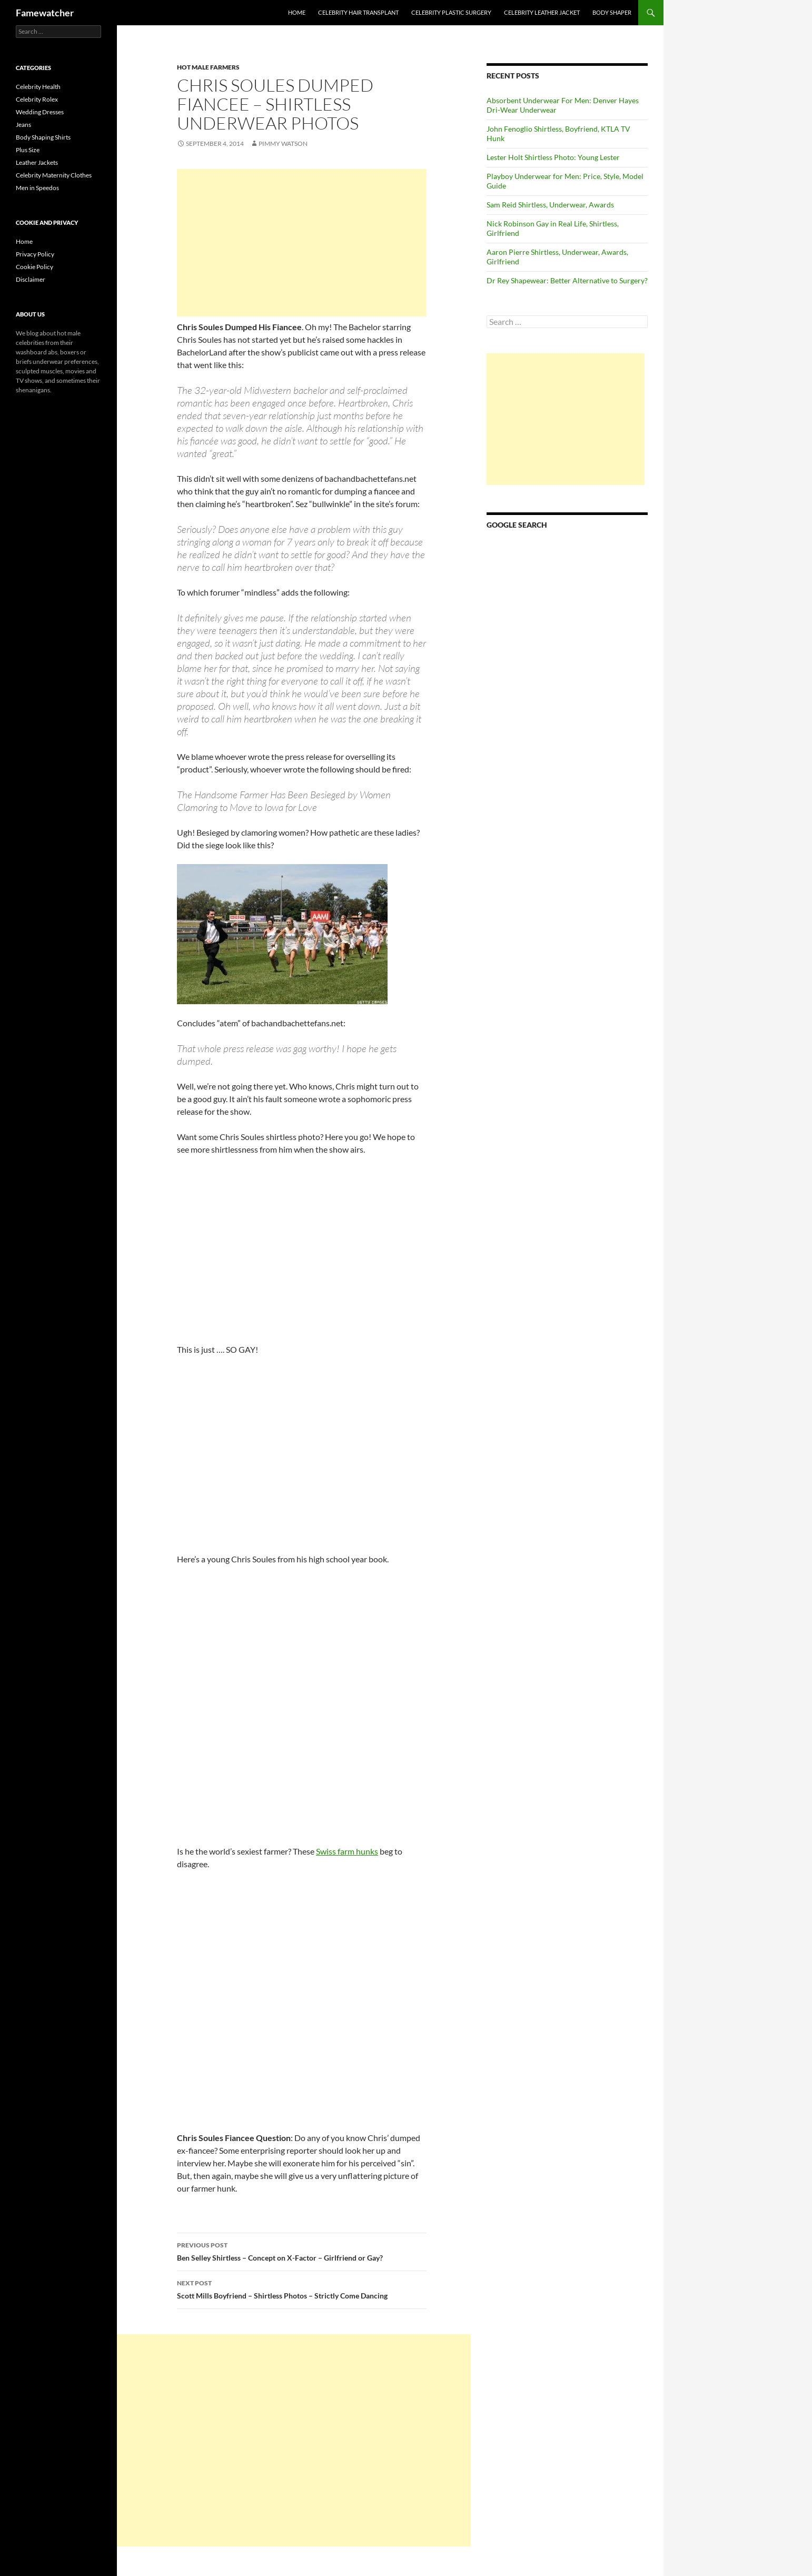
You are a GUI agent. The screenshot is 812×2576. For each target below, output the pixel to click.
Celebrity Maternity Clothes (54, 175)
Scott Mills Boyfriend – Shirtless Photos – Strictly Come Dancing (302, 2288)
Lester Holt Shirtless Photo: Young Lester (553, 157)
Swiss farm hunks (347, 1851)
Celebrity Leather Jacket (542, 12)
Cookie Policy (34, 267)
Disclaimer (30, 279)
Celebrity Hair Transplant (358, 12)
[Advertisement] (302, 242)
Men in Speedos (37, 188)
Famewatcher (45, 12)
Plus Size (27, 150)
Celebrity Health (38, 87)
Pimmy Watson (283, 143)
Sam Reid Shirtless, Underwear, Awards (550, 204)
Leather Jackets (37, 162)
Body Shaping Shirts (43, 137)
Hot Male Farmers (208, 67)
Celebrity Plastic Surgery (451, 12)
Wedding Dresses (40, 112)
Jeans (23, 124)
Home (296, 12)
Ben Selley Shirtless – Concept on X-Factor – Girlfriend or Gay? (302, 2250)
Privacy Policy (35, 254)
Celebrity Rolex (37, 99)
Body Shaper (611, 12)
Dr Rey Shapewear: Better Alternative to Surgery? (567, 280)
